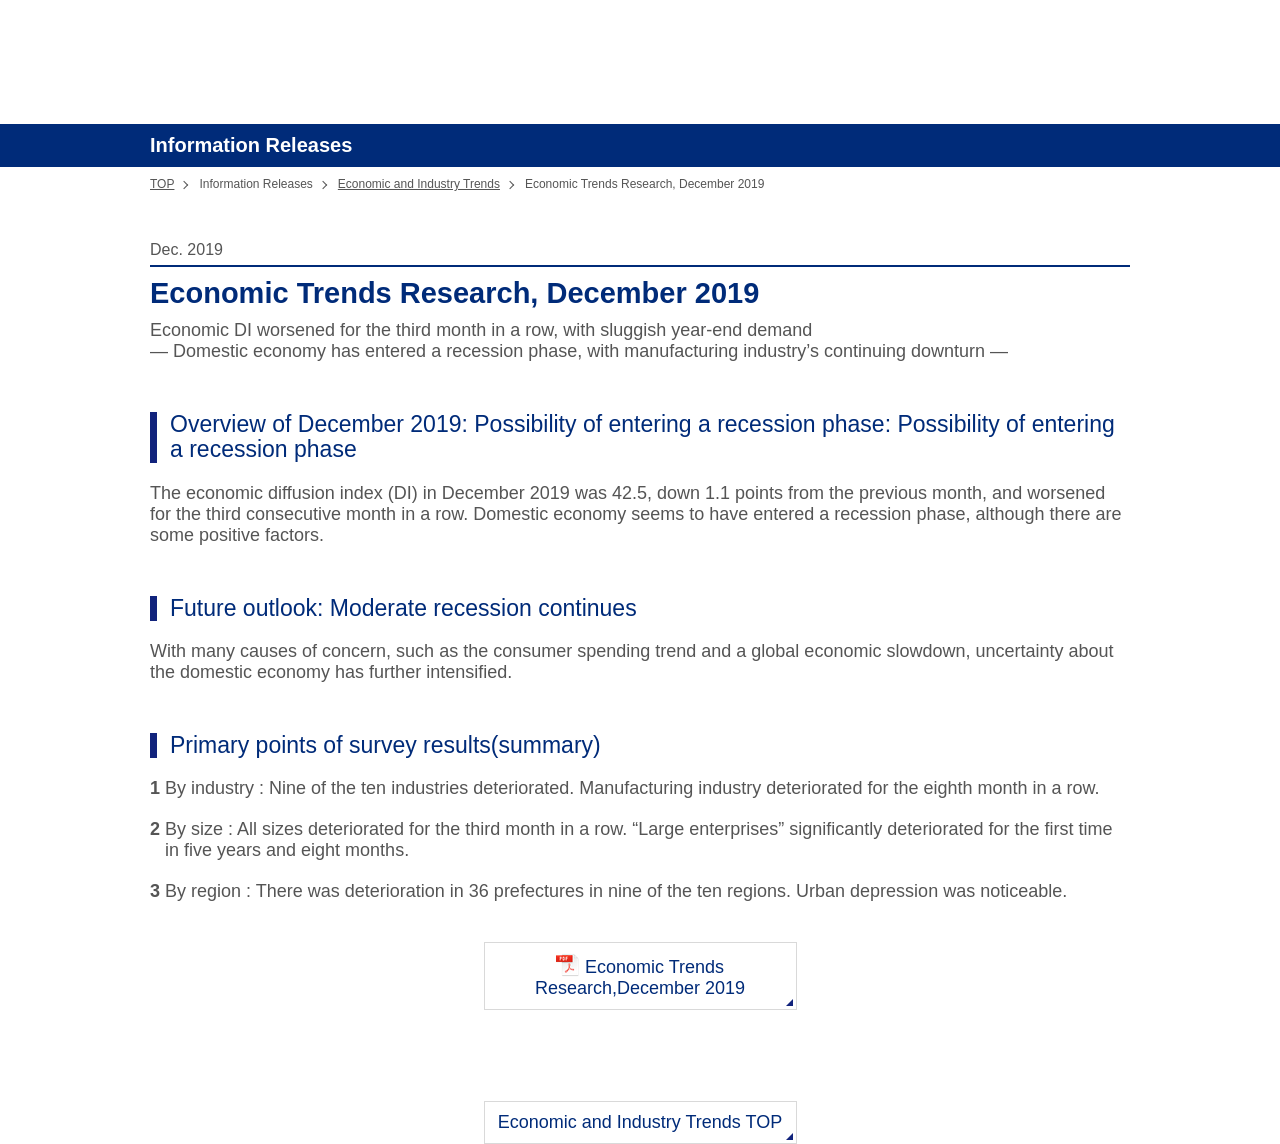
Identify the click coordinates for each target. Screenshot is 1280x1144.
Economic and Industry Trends (419, 184)
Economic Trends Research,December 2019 (640, 975)
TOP (162, 184)
